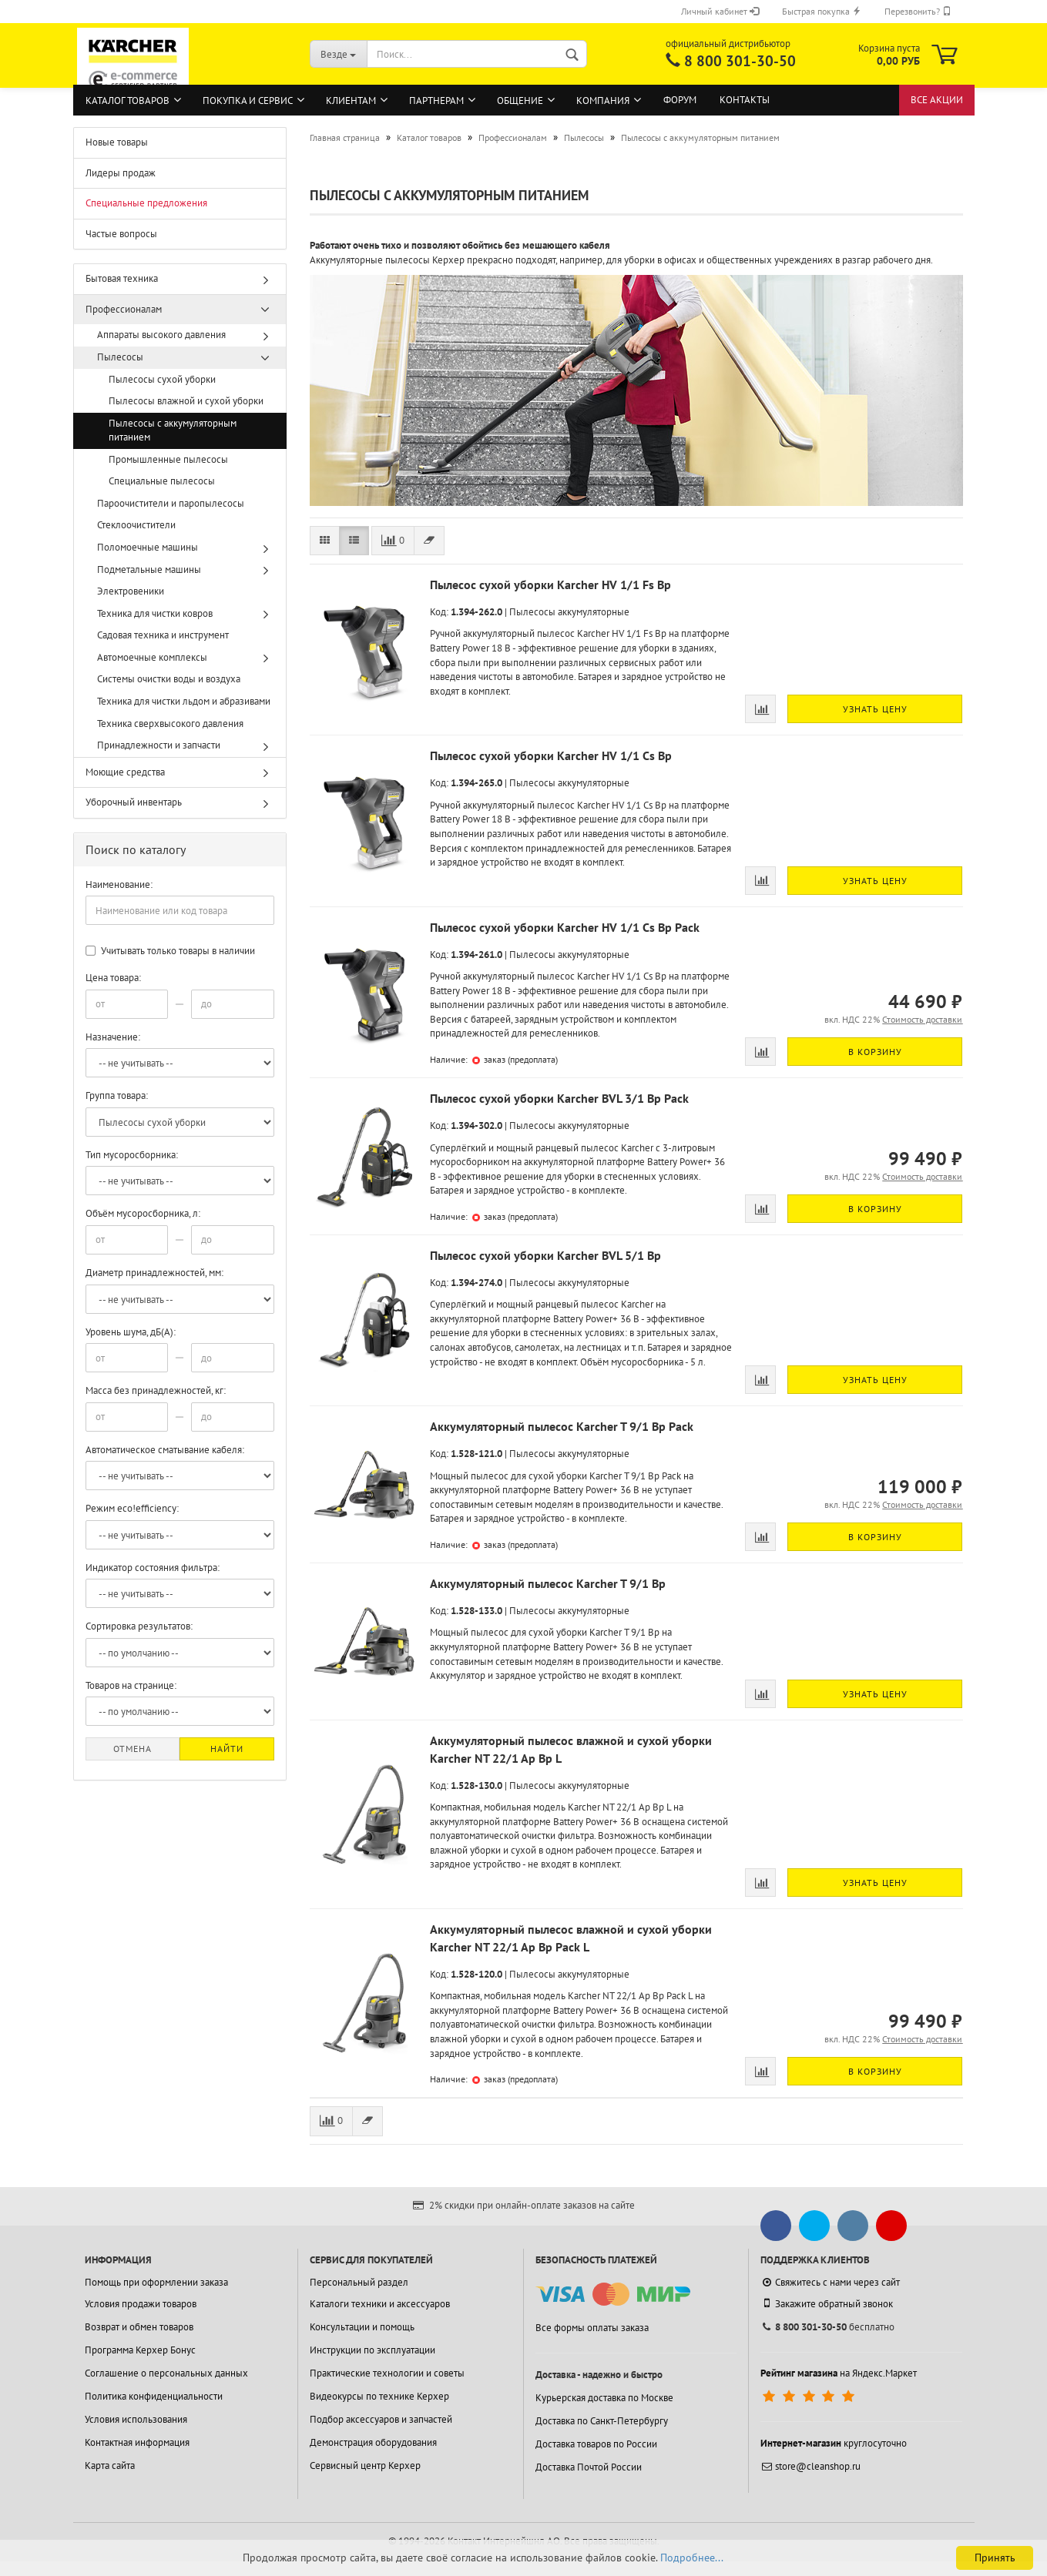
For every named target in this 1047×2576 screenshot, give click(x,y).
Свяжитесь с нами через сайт (830, 2282)
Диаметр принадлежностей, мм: (154, 1272)
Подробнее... (691, 2557)
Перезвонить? (917, 11)
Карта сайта (110, 2465)
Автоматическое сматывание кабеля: (165, 1449)
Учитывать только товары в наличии (170, 950)
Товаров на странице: (131, 1685)
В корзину (875, 1051)
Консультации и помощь (362, 2326)
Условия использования (136, 2419)
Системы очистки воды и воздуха (168, 678)
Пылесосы (120, 356)
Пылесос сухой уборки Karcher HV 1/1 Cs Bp (551, 755)
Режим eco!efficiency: (132, 1508)
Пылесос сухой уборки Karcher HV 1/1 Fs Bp (550, 584)
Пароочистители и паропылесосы (170, 503)
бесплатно (827, 2326)
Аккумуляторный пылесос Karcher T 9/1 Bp (548, 1583)
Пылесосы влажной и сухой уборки (186, 400)
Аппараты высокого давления (161, 334)
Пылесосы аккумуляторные (569, 611)
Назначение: (113, 1036)
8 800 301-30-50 (740, 61)
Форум (679, 99)
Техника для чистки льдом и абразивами (183, 701)
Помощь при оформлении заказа (156, 2282)
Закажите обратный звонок (826, 2303)
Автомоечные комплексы (152, 657)
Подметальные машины (149, 569)
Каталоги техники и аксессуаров (380, 2303)
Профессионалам (124, 309)
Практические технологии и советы (387, 2373)
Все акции (937, 99)
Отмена (132, 1748)
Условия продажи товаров (140, 2303)
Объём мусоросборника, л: (143, 1213)
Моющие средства (125, 772)
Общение (520, 100)
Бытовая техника (122, 278)
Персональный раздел (359, 2282)
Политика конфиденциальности (154, 2396)
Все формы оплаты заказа (592, 2327)
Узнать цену (875, 709)
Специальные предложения (146, 202)
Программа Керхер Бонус (140, 2350)
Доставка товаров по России (596, 2443)
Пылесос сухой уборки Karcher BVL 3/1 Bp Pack (559, 1098)
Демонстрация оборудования (373, 2442)
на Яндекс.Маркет (838, 2373)
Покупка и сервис (248, 100)
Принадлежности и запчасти (158, 745)
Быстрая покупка (821, 11)
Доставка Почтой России (588, 2467)
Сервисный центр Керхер (365, 2465)
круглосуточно (833, 2443)
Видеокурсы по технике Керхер (379, 2396)
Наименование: (119, 884)
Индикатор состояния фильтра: (153, 1567)
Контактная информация (137, 2442)
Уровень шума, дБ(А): (131, 1331)
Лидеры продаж (121, 172)
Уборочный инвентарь (134, 802)
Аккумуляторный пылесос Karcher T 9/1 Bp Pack (561, 1426)
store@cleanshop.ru (810, 2466)
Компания (602, 100)
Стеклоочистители (136, 524)
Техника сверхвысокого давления (170, 723)
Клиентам (351, 100)
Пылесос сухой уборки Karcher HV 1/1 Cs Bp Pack (565, 927)
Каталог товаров (127, 100)
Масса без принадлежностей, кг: (156, 1390)
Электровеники (130, 591)
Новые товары (117, 142)
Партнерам (436, 100)
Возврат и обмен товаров (139, 2326)
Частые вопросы (121, 233)
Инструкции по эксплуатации (372, 2350)
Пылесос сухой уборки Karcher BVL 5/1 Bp (545, 1255)
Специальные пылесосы (162, 480)
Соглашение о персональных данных (166, 2373)
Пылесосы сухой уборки (162, 379)
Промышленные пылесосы (168, 459)
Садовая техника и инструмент (163, 634)
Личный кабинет (720, 11)
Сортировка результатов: (139, 1626)
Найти (226, 1748)
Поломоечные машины (147, 547)
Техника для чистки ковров (155, 613)
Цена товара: (113, 977)
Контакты (745, 99)
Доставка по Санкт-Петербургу (601, 2420)
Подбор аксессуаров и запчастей (381, 2419)
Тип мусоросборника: (132, 1154)
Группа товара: (117, 1095)
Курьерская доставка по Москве (604, 2397)
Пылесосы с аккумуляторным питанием (173, 430)
